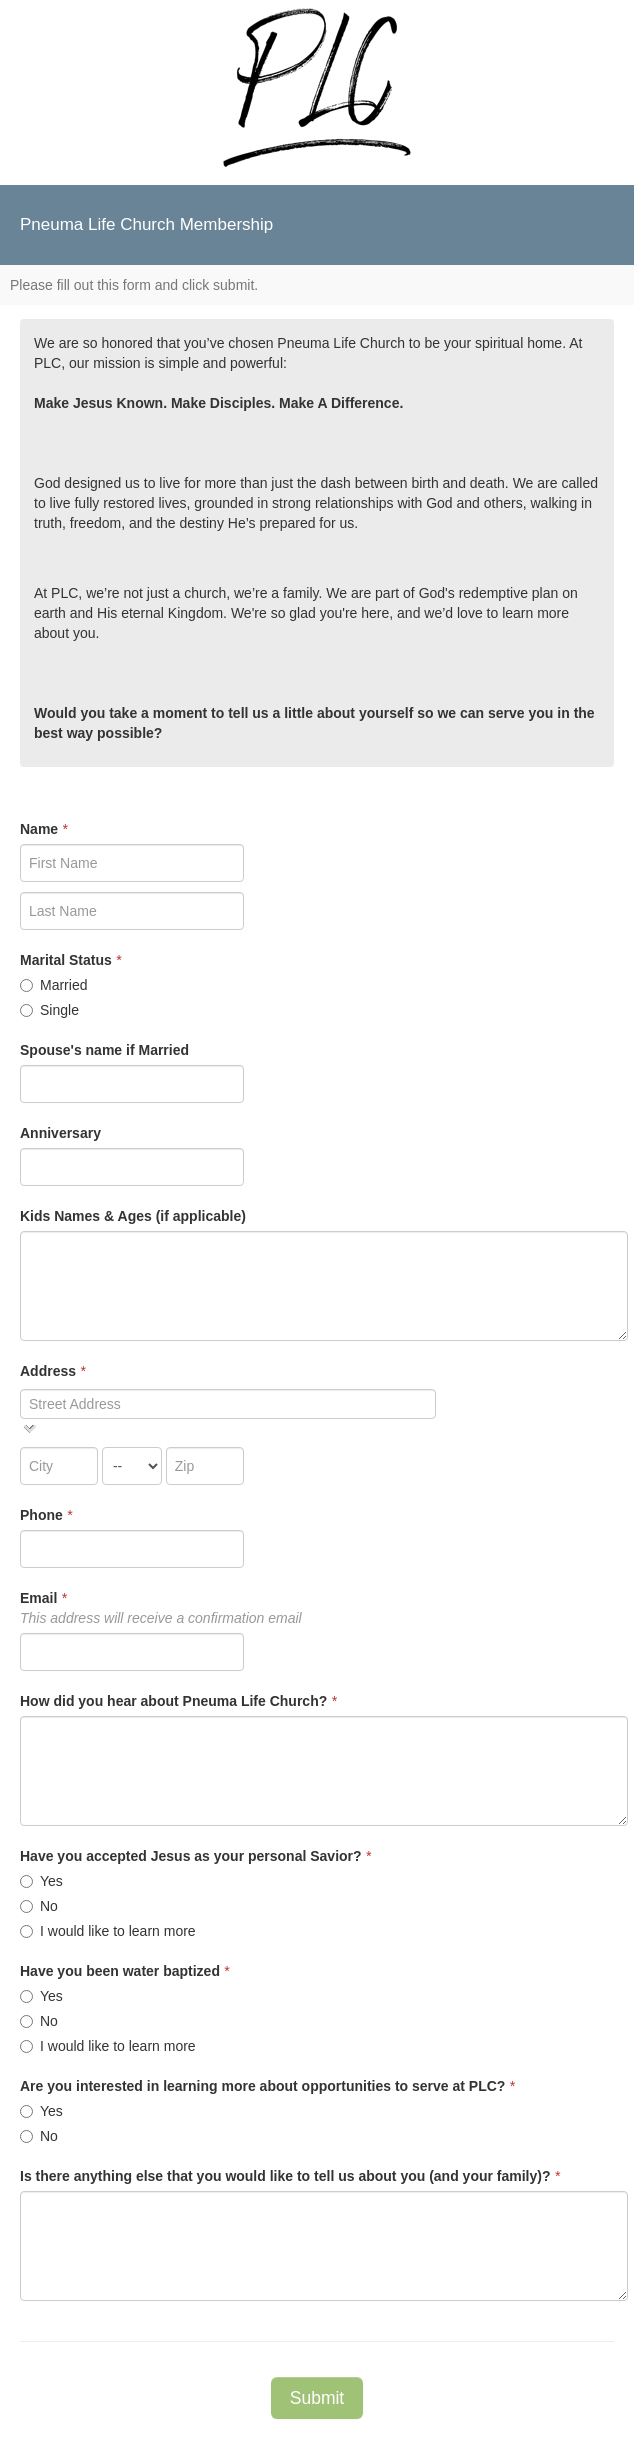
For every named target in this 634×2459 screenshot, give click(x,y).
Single (49, 1010)
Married (53, 985)
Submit (317, 2398)
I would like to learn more (108, 1931)
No (39, 1906)
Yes (41, 1881)
